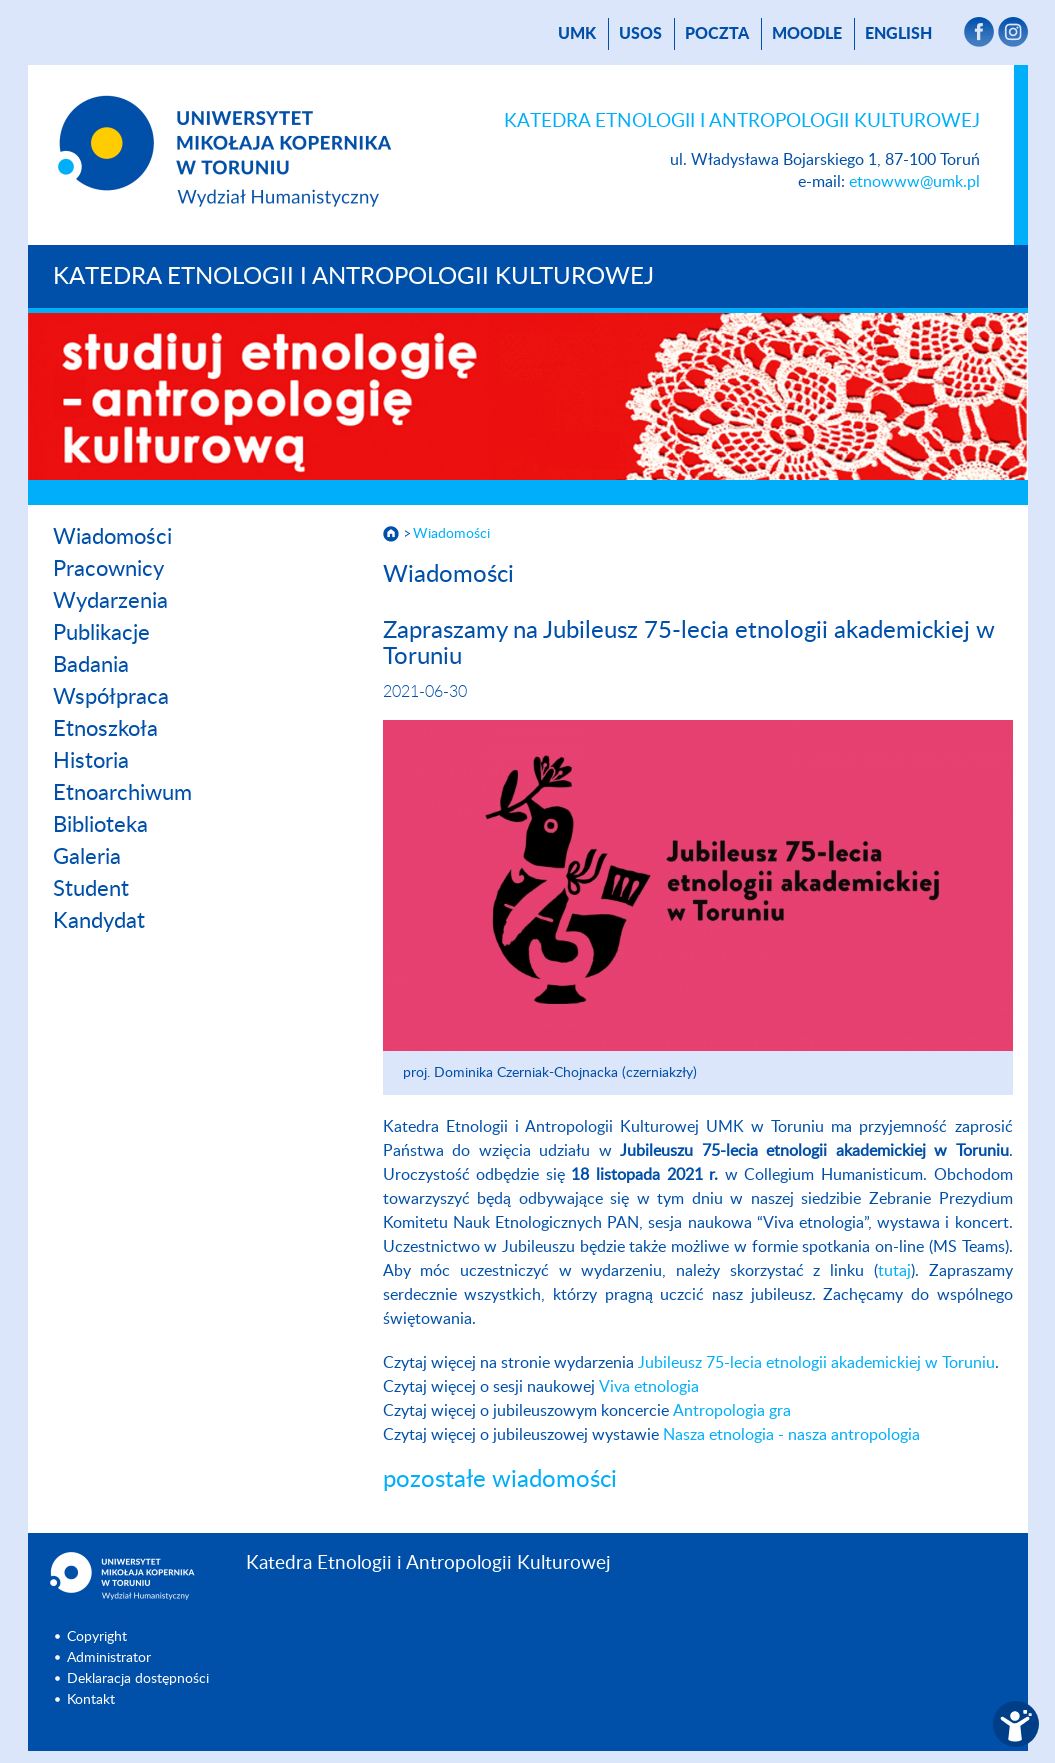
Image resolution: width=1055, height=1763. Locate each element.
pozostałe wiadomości (500, 1480)
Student (91, 889)
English (898, 34)
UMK (577, 34)
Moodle (807, 34)
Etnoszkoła (105, 729)
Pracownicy (108, 569)
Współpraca (111, 697)
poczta (717, 34)
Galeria (87, 857)
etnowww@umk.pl (914, 182)
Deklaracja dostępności (138, 1679)
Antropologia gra (732, 1411)
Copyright (97, 1637)
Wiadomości (112, 537)
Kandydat (99, 921)
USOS (640, 34)
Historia (91, 761)
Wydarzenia (110, 601)
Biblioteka (100, 825)
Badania (91, 665)
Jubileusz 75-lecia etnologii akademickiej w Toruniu (816, 1363)
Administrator (109, 1658)
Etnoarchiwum (122, 793)
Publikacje (101, 633)
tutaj (894, 1271)
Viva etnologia (649, 1387)
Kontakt (91, 1700)
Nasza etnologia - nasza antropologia (793, 1435)
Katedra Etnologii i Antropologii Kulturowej (353, 277)
